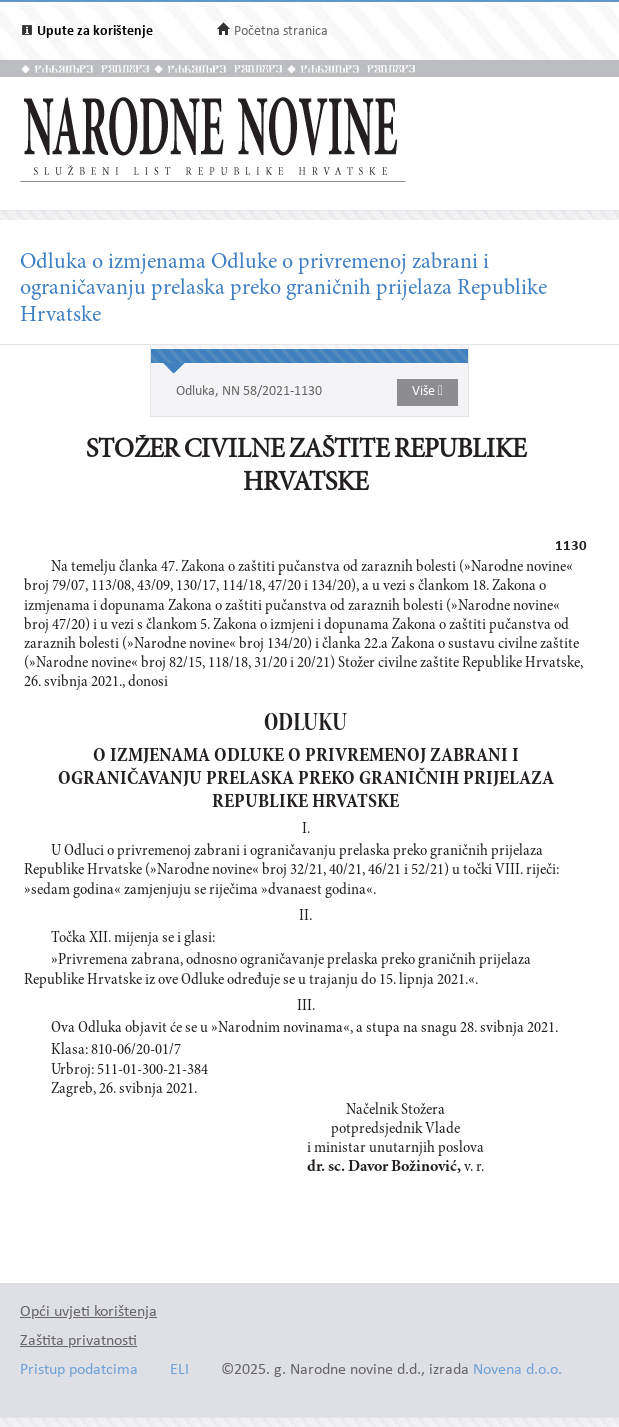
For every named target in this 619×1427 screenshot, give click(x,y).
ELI (179, 1370)
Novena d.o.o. (517, 1370)
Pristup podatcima (79, 1370)
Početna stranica (281, 31)
